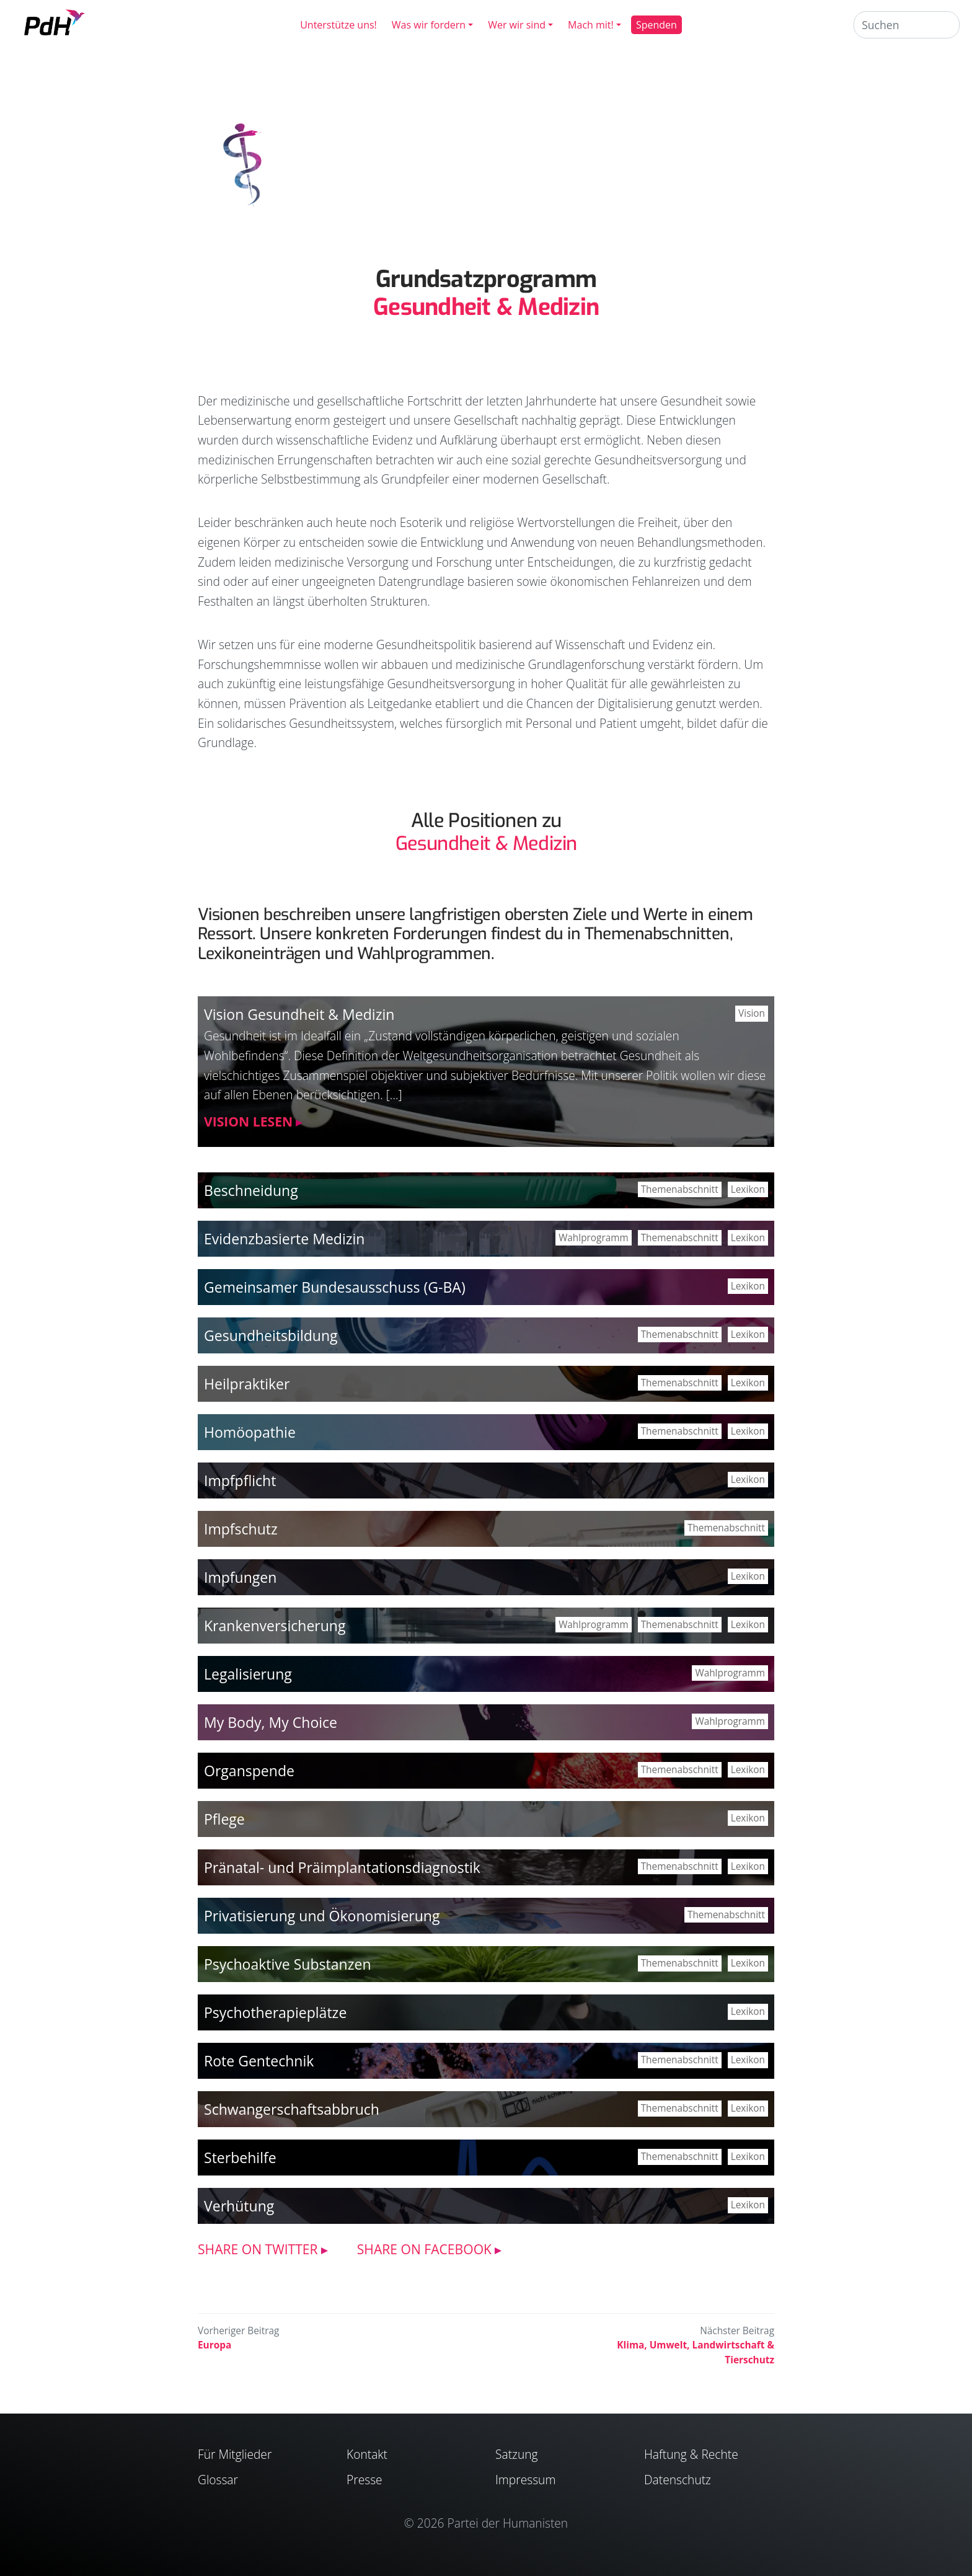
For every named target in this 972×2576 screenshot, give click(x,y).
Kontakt (367, 2454)
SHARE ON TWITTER (258, 2249)
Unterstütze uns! (338, 25)
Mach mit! (591, 25)
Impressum (525, 2479)
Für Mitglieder (235, 2454)
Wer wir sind (517, 25)
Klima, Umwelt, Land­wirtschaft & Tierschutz (695, 2352)
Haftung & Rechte (691, 2454)
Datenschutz (677, 2479)
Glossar (218, 2479)
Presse (364, 2479)
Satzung (516, 2454)
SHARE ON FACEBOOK (424, 2249)
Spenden (656, 25)
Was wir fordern (429, 25)
